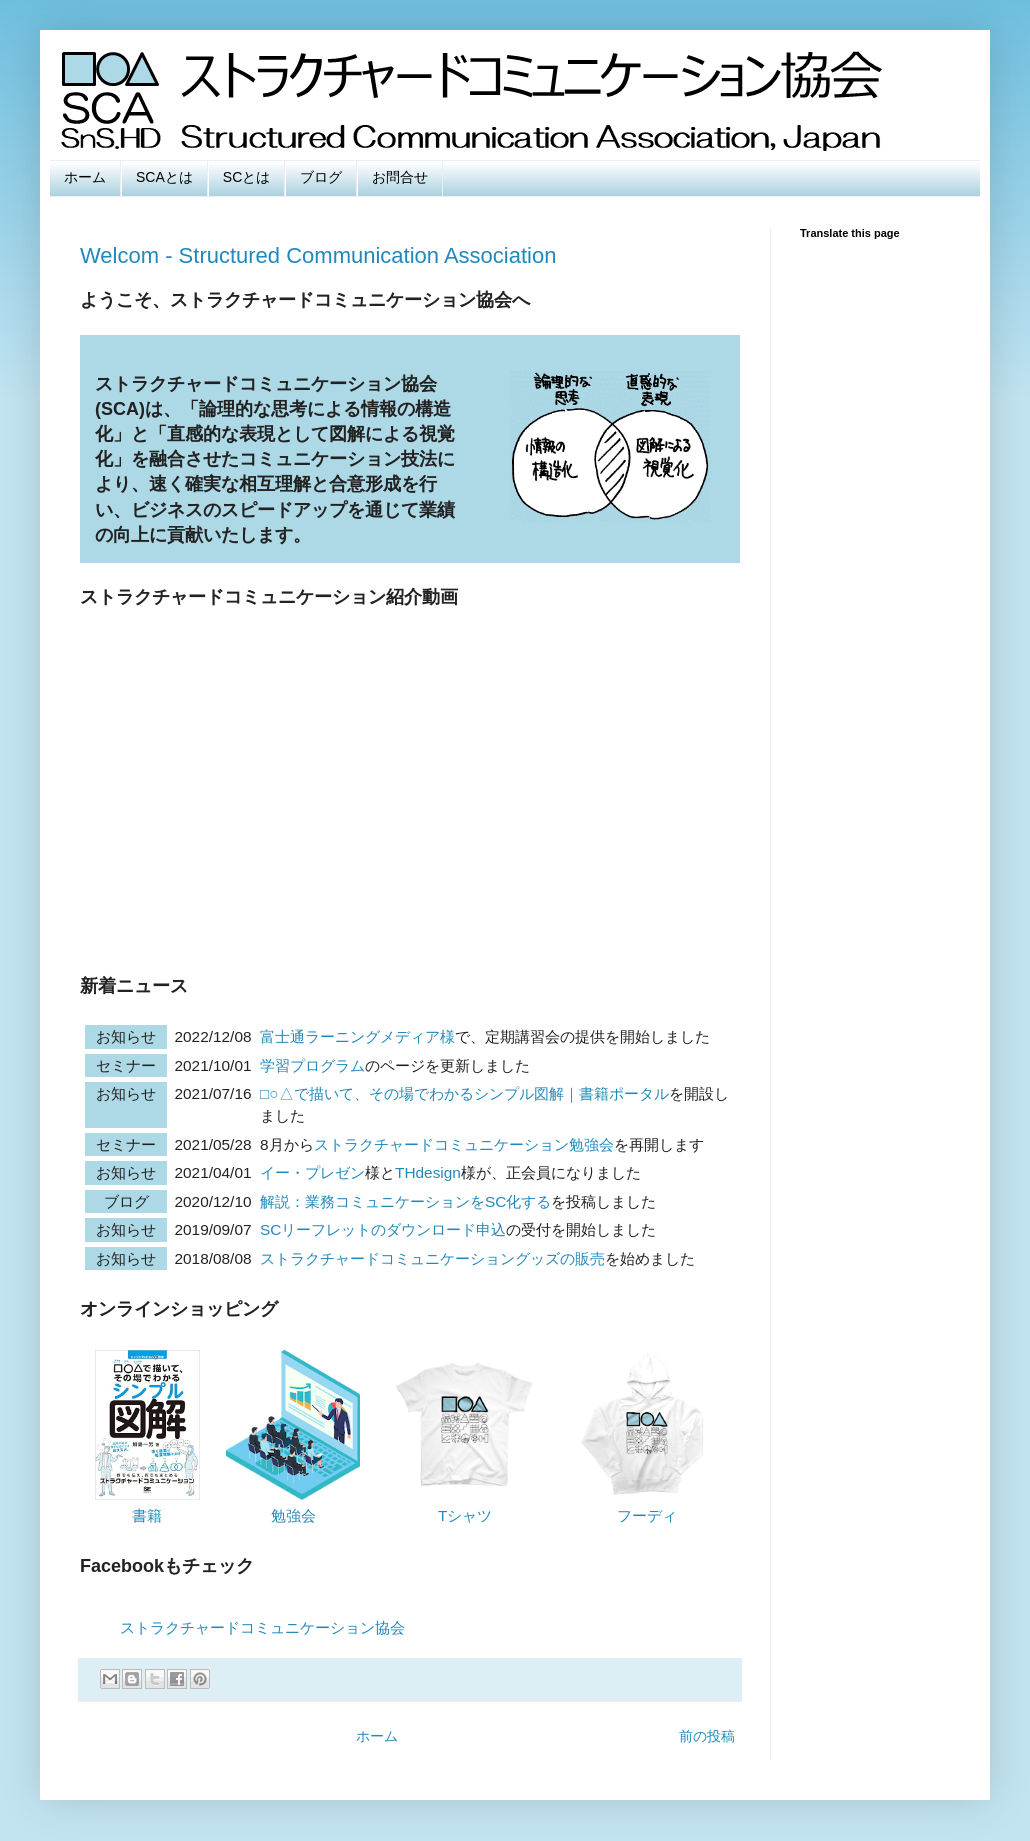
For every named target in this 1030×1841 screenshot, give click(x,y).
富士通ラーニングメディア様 (357, 1036)
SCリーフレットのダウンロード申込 (383, 1229)
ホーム (85, 177)
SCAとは (164, 177)
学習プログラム (312, 1065)
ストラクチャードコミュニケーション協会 (262, 1627)
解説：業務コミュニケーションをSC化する (405, 1201)
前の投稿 (707, 1736)
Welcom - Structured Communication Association (318, 255)
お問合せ (400, 177)
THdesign (428, 1172)
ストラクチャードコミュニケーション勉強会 (464, 1144)
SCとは (246, 177)
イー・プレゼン (312, 1172)
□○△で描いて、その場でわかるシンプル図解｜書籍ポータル (464, 1093)
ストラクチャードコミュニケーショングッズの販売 (432, 1258)
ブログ (321, 177)
